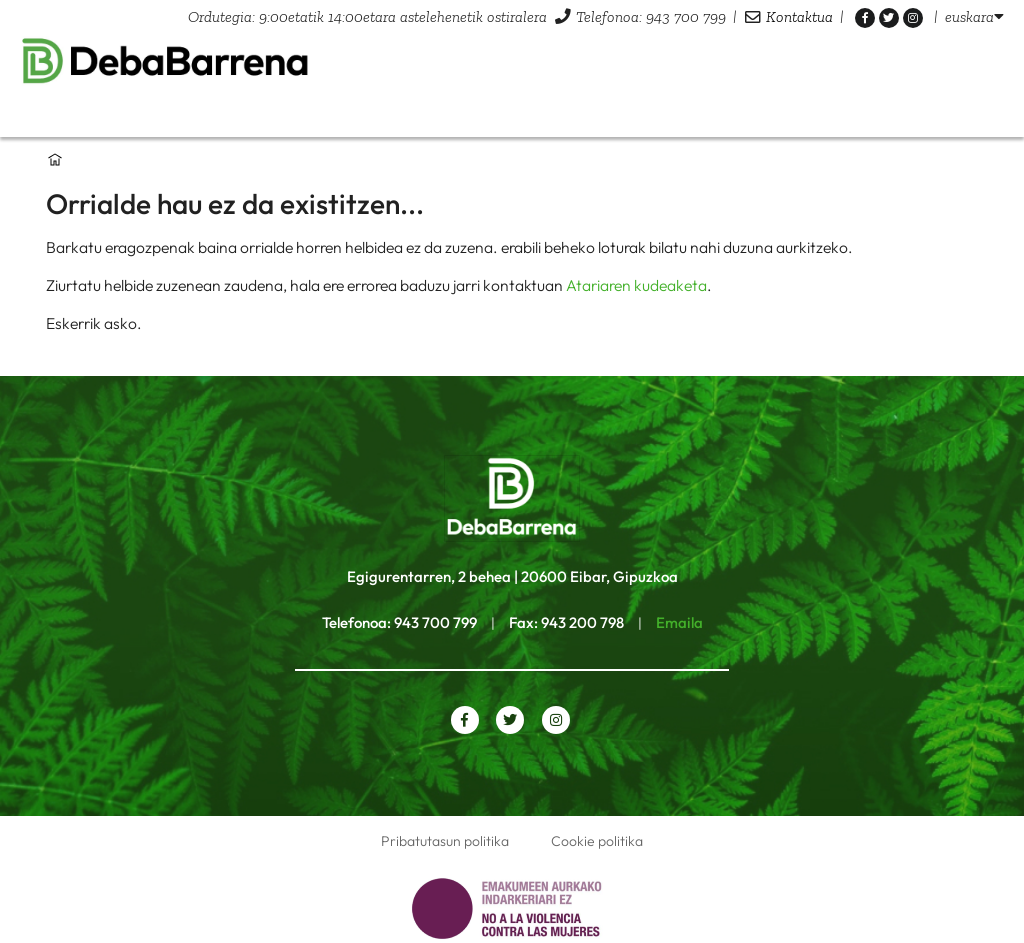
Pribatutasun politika (445, 841)
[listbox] (974, 16)
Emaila (679, 622)
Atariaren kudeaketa (636, 285)
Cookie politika (597, 841)
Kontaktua (799, 16)
